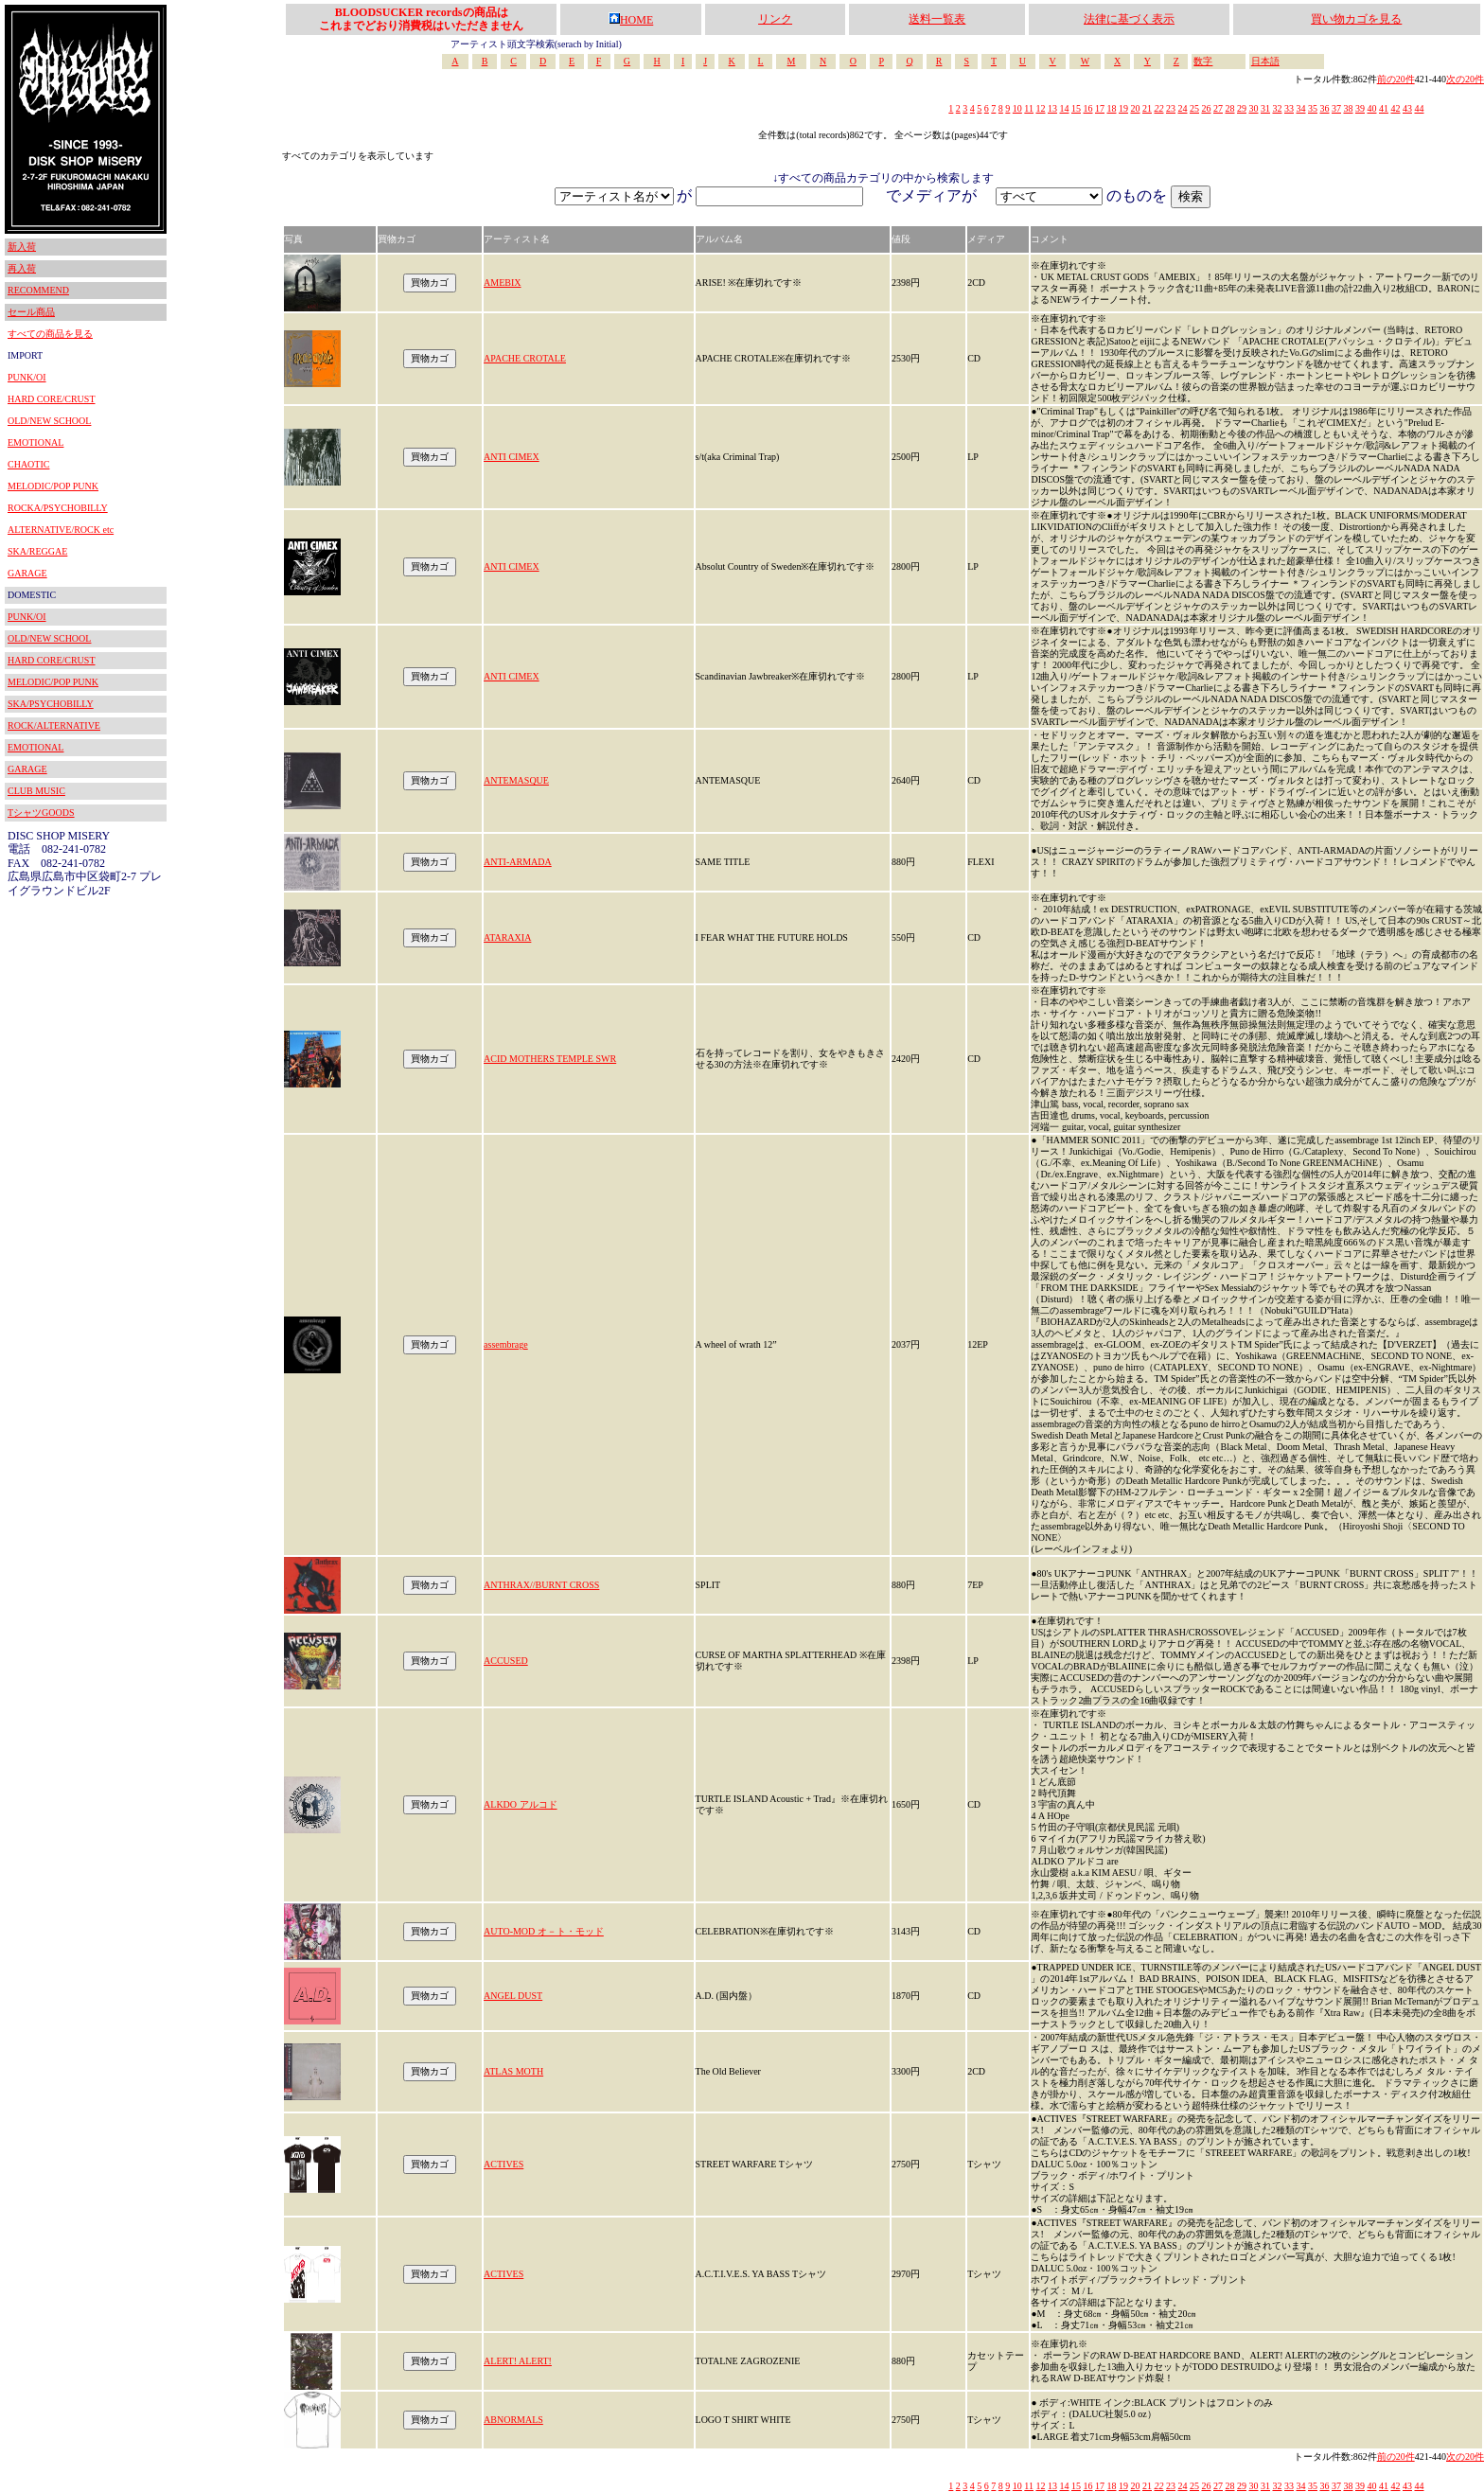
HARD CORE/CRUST (52, 399)
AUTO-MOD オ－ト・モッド (544, 1931)
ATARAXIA (507, 937)
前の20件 (1396, 79)
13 (1052, 108)
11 (1029, 108)
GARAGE (27, 573)
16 (1087, 108)
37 (1336, 108)
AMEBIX (502, 282)
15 (1076, 108)
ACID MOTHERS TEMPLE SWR (550, 1058)
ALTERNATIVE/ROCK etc (61, 529)
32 (1276, 108)
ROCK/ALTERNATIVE (54, 725)
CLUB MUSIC (36, 791)
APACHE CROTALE (525, 358)
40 (1371, 108)
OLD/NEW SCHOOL (49, 420)
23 (1170, 108)
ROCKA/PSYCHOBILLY (58, 508)
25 (1194, 108)
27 (1218, 108)
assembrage (506, 1344)
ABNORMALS (513, 2419)
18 (1111, 108)
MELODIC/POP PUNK (53, 486)
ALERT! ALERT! (518, 2361)
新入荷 (22, 246)
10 (1017, 108)
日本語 (1265, 61)
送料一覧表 (937, 19)
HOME (631, 20)
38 (1347, 108)
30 (1253, 108)
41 (1383, 108)
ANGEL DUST (513, 1995)
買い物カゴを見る (1356, 19)
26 (1205, 108)
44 (1418, 108)
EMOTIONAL (35, 442)
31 (1265, 108)
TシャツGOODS (41, 812)
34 (1300, 108)
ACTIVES (503, 2164)
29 (1241, 108)
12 (1040, 108)
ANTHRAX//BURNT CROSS (541, 1585)
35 (1312, 108)
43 (1407, 108)
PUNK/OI (27, 377)
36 (1324, 108)
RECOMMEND (38, 290)
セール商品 (31, 312)
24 (1182, 108)
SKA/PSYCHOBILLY (51, 703)
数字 (1202, 61)
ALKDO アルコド (520, 1804)
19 (1123, 108)
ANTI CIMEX (511, 456)
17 (1099, 108)
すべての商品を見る (50, 333)
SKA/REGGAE (37, 551)
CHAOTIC (28, 464)
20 (1135, 108)
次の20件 (1465, 79)
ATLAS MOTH (513, 2071)
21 (1147, 108)
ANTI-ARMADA (518, 862)
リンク (775, 19)
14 (1064, 108)
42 (1395, 108)
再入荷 (22, 268)
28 (1229, 108)
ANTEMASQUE (516, 780)
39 (1360, 108)
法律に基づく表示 (1129, 19)
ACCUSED (506, 1660)
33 (1289, 108)
